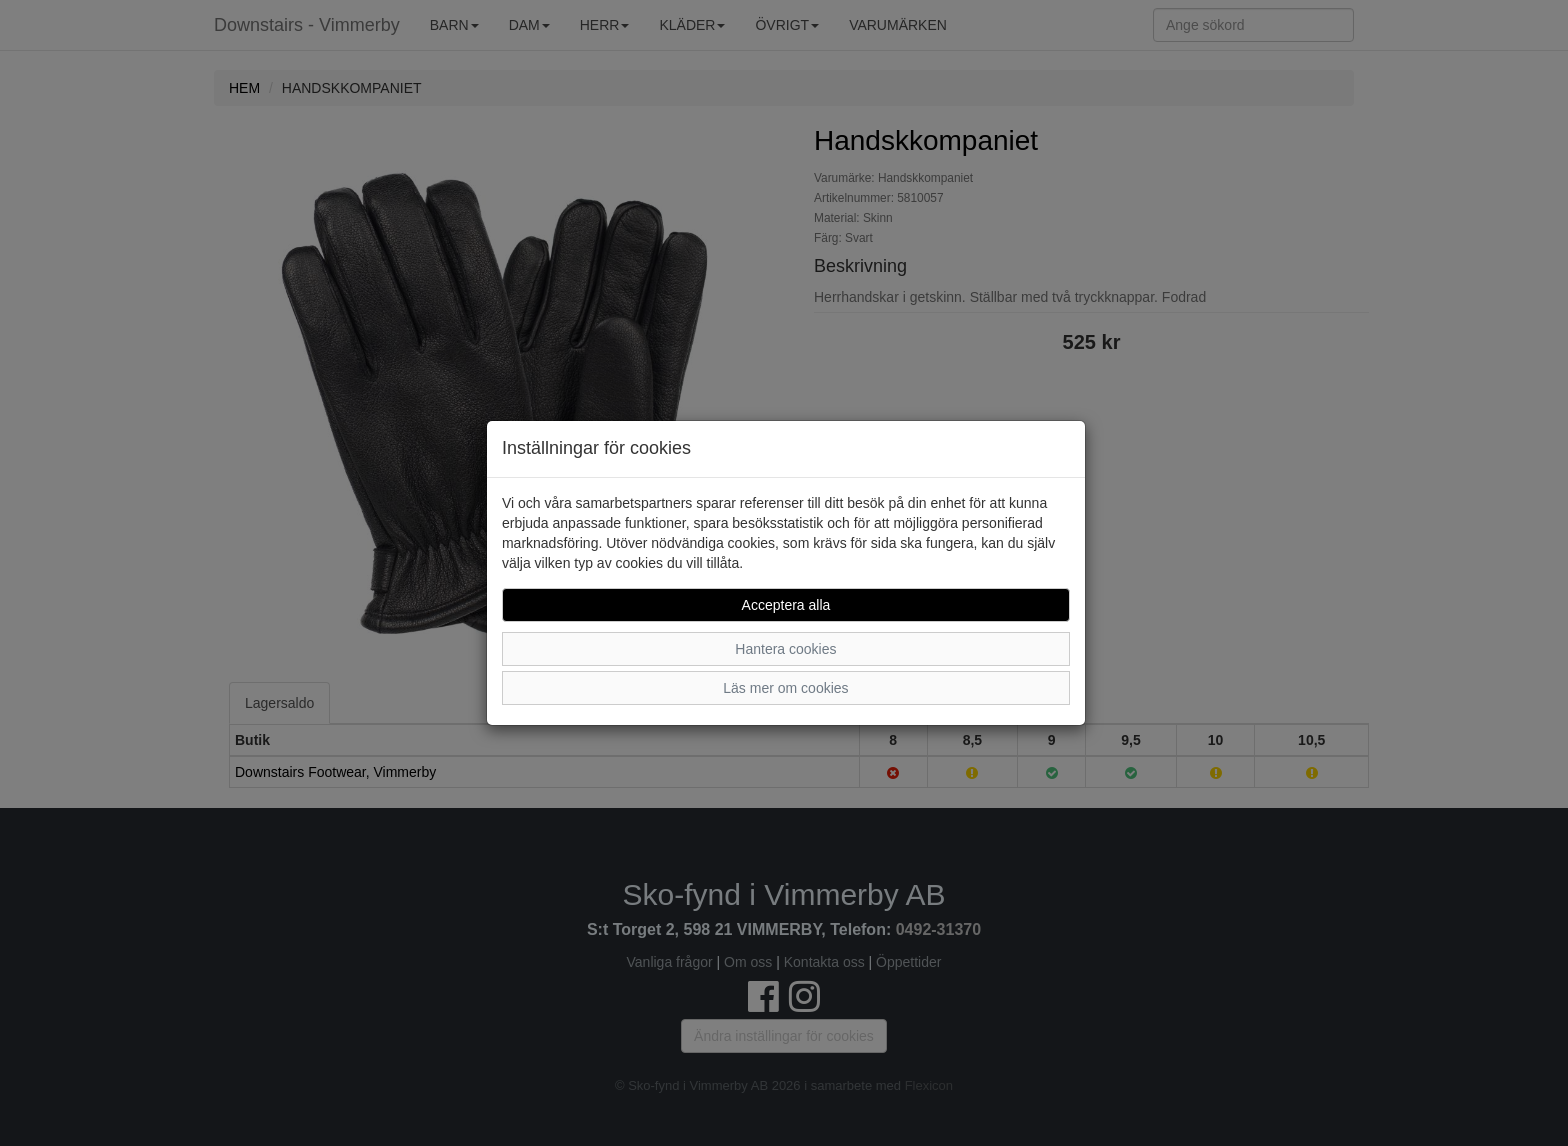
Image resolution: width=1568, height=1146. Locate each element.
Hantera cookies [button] (785, 649)
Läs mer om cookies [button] (785, 688)
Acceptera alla (786, 605)
